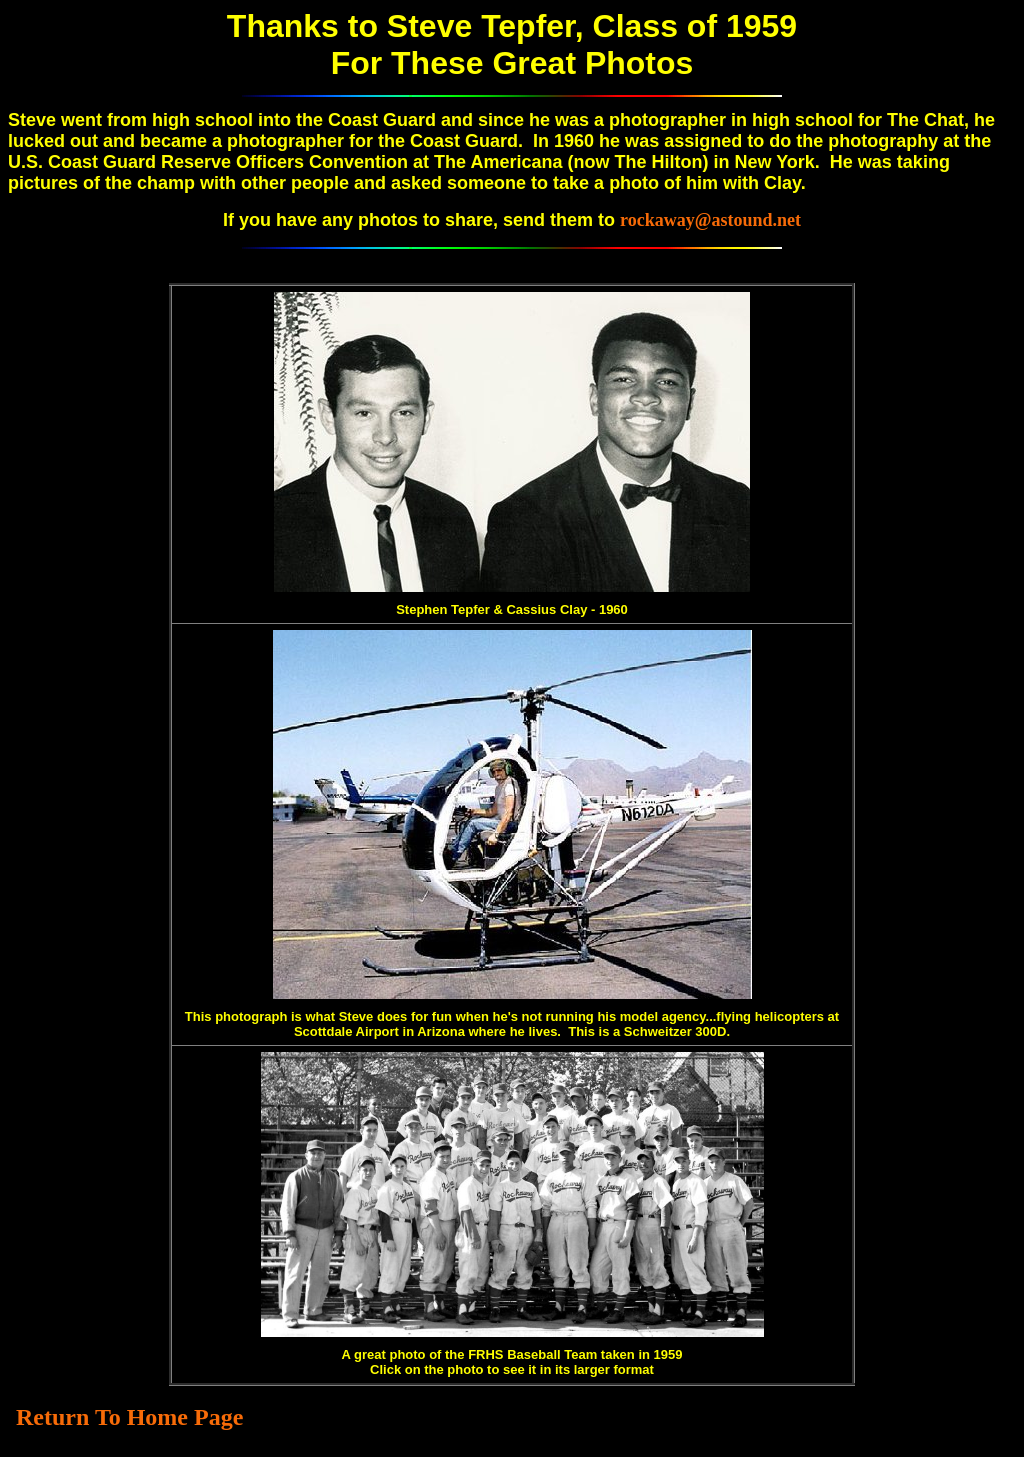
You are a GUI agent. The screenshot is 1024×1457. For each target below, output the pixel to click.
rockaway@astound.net (710, 220)
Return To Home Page (129, 1417)
